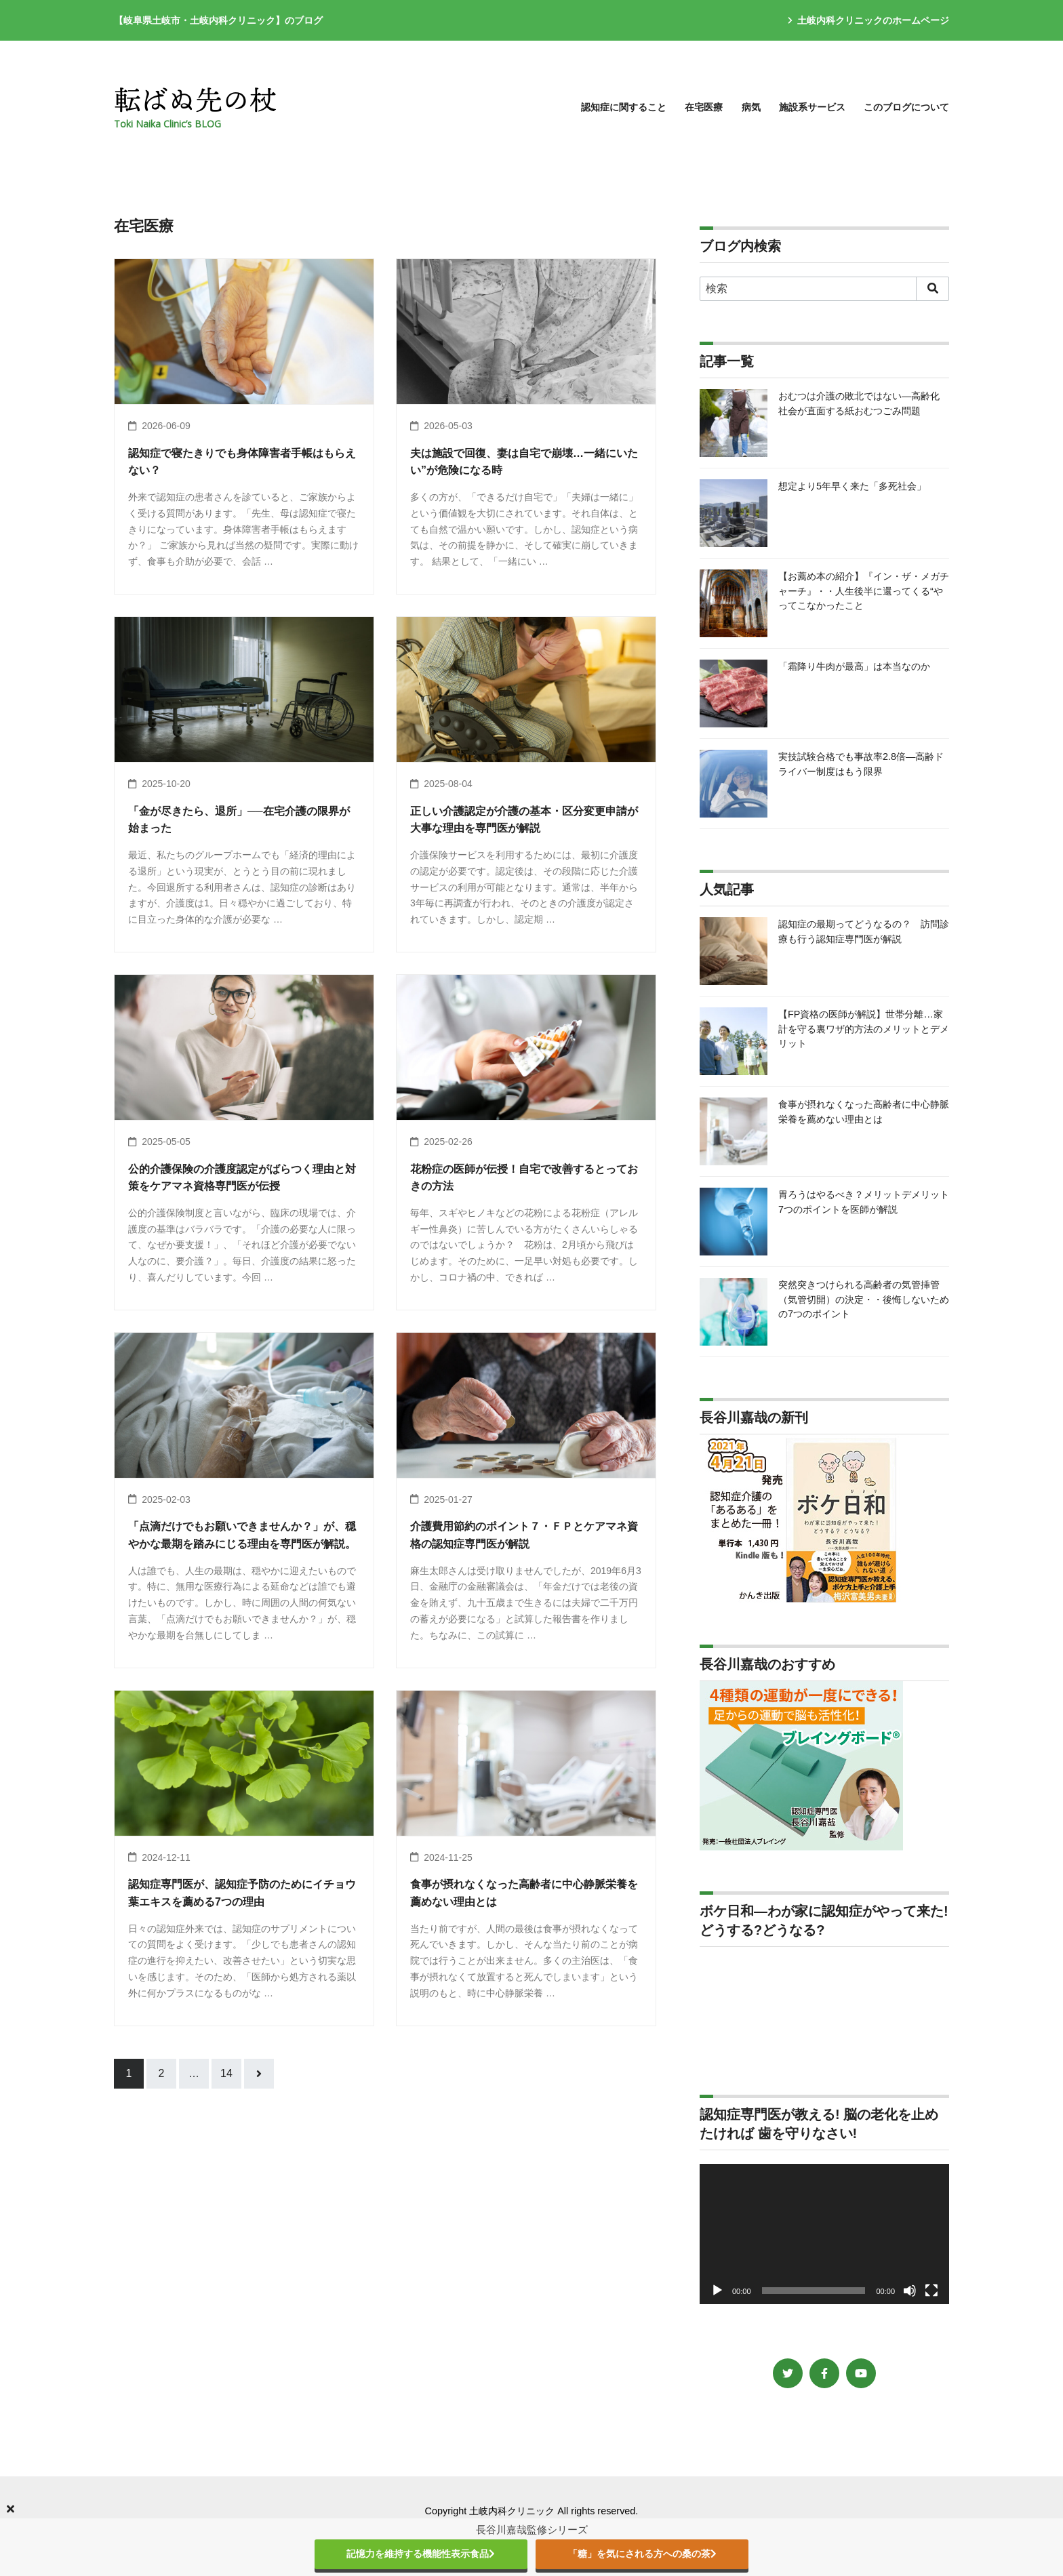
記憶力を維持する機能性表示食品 (420, 2553)
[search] (932, 289)
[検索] (824, 289)
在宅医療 (704, 107)
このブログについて (906, 107)
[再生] (717, 2290)
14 (226, 2073)
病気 (751, 107)
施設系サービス (812, 107)
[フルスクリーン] (931, 2290)
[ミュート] (910, 2290)
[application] (824, 2234)
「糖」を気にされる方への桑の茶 (642, 2553)
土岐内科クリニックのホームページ (868, 20)
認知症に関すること (623, 107)
